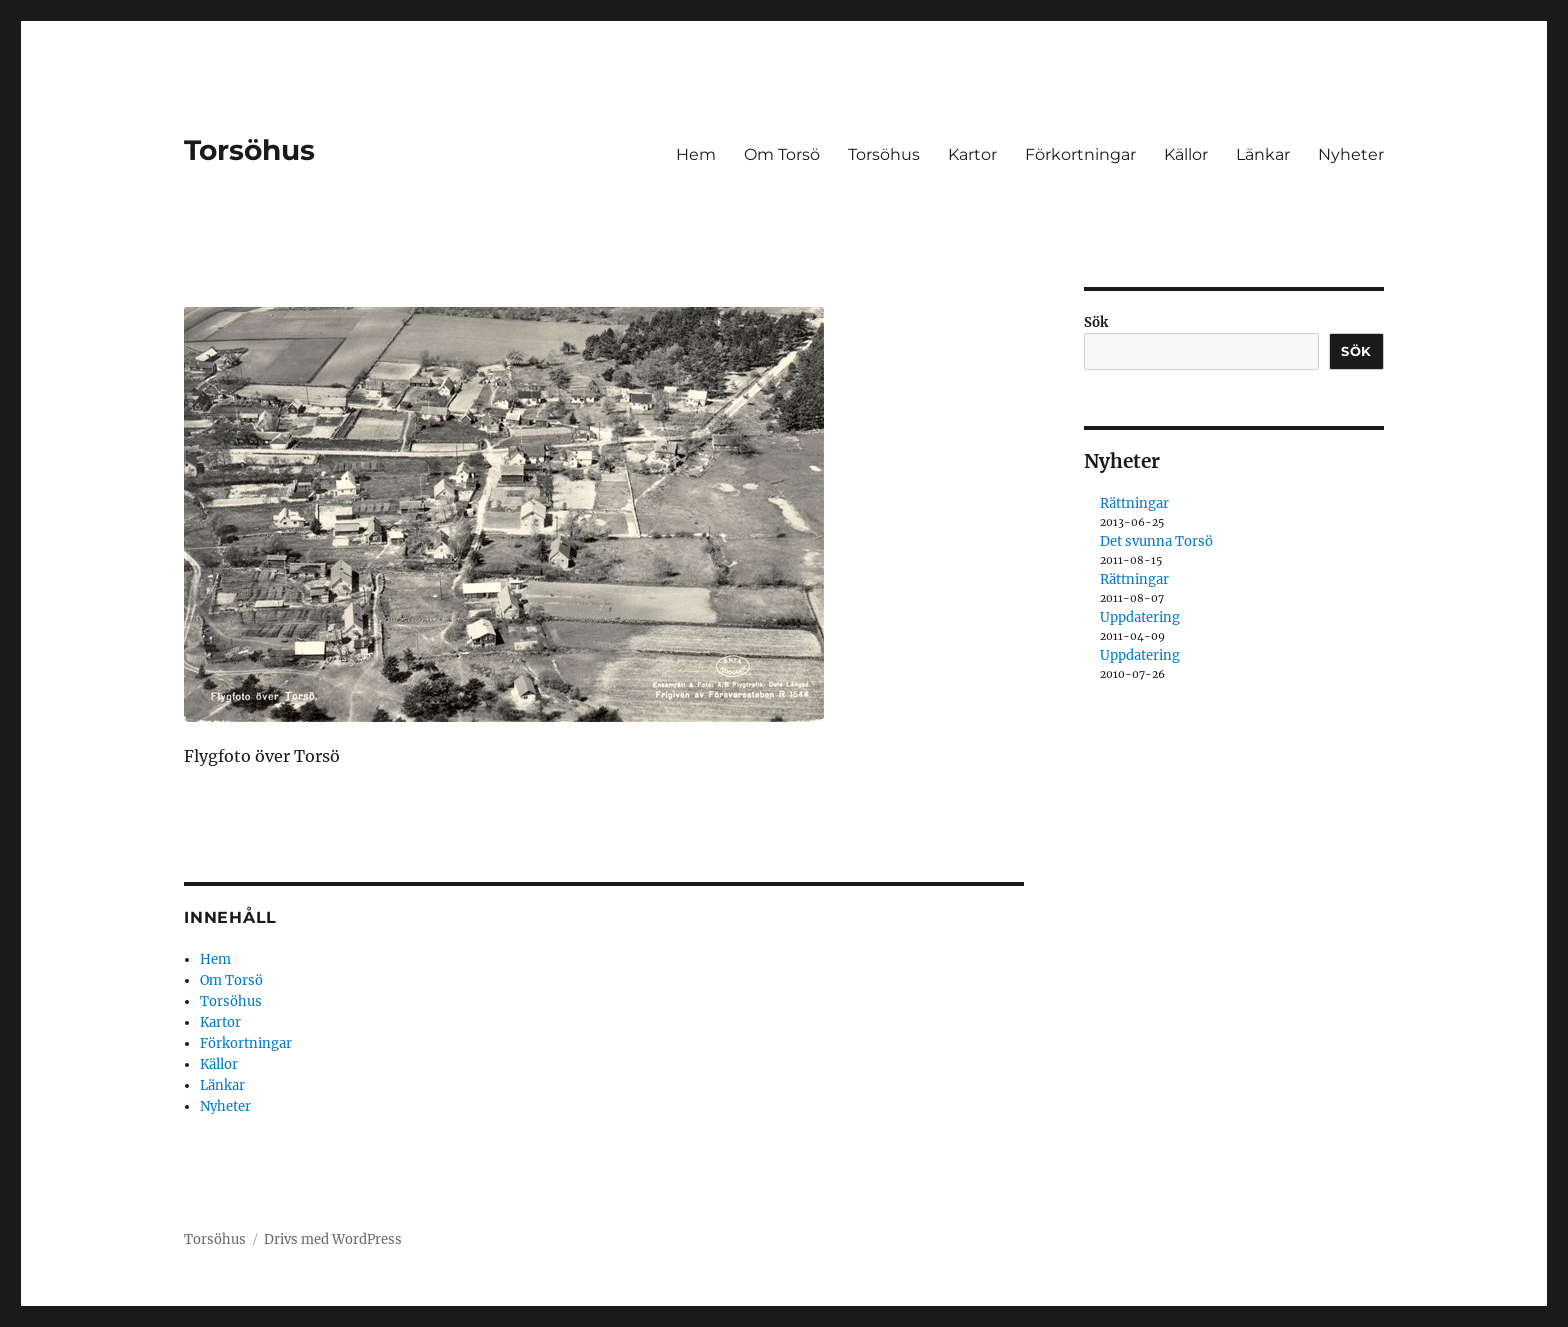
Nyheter (1351, 154)
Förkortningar (1080, 154)
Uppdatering (1140, 617)
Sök (1096, 322)
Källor (1186, 154)
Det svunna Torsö (1156, 541)
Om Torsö (782, 154)
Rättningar (1134, 503)
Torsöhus (249, 150)
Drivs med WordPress (333, 1239)
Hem (696, 154)
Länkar (1263, 154)
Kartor (972, 154)
